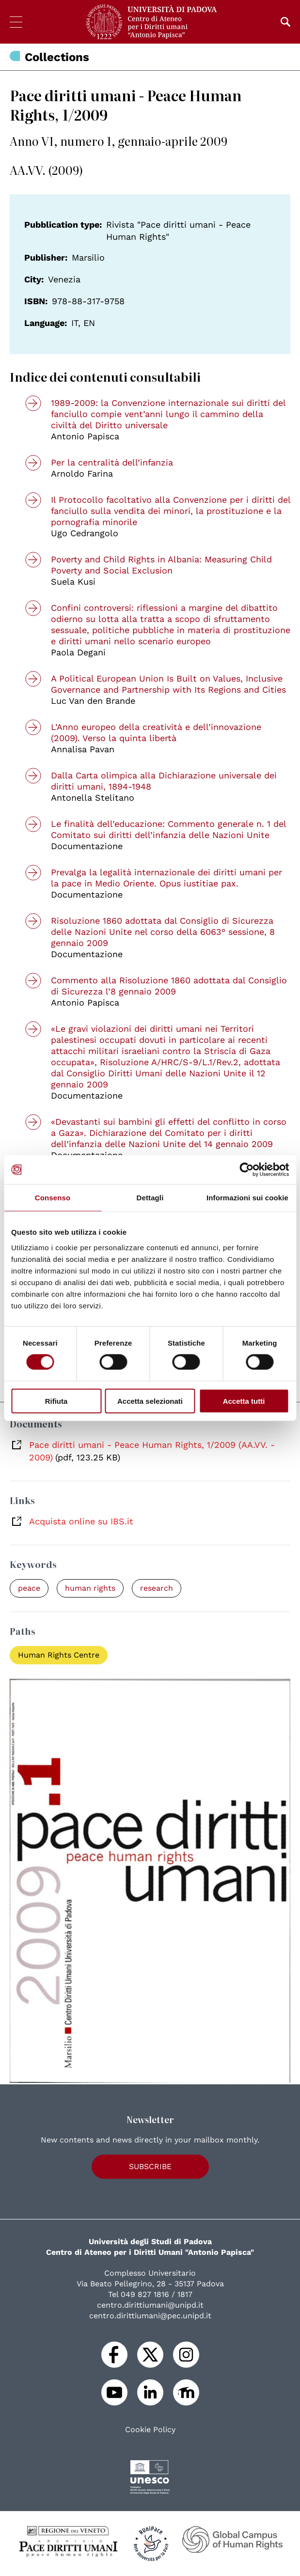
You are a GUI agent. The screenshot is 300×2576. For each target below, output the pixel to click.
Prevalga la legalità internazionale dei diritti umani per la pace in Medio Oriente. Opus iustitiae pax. (166, 877)
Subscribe (150, 2166)
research (156, 1588)
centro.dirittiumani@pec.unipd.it (150, 2315)
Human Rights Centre (58, 1655)
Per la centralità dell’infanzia (112, 462)
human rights (90, 1588)
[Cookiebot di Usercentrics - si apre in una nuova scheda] (246, 1170)
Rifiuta (56, 1401)
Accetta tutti (244, 1401)
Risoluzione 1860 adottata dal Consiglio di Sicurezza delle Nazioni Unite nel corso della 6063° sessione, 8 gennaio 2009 (163, 932)
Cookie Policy (150, 2430)
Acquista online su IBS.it (81, 1521)
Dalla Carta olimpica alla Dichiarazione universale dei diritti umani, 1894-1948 (164, 780)
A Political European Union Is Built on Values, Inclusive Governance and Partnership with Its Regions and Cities (168, 684)
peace (29, 1588)
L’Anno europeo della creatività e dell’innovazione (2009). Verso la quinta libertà (156, 732)
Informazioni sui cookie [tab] (247, 1198)
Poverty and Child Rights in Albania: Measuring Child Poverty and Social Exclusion (161, 564)
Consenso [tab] (52, 1198)
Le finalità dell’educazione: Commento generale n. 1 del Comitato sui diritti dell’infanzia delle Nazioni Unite (168, 829)
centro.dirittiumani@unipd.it (150, 2305)
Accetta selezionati (150, 1401)
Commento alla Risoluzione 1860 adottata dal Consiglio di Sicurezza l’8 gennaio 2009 (169, 985)
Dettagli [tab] (150, 1198)
